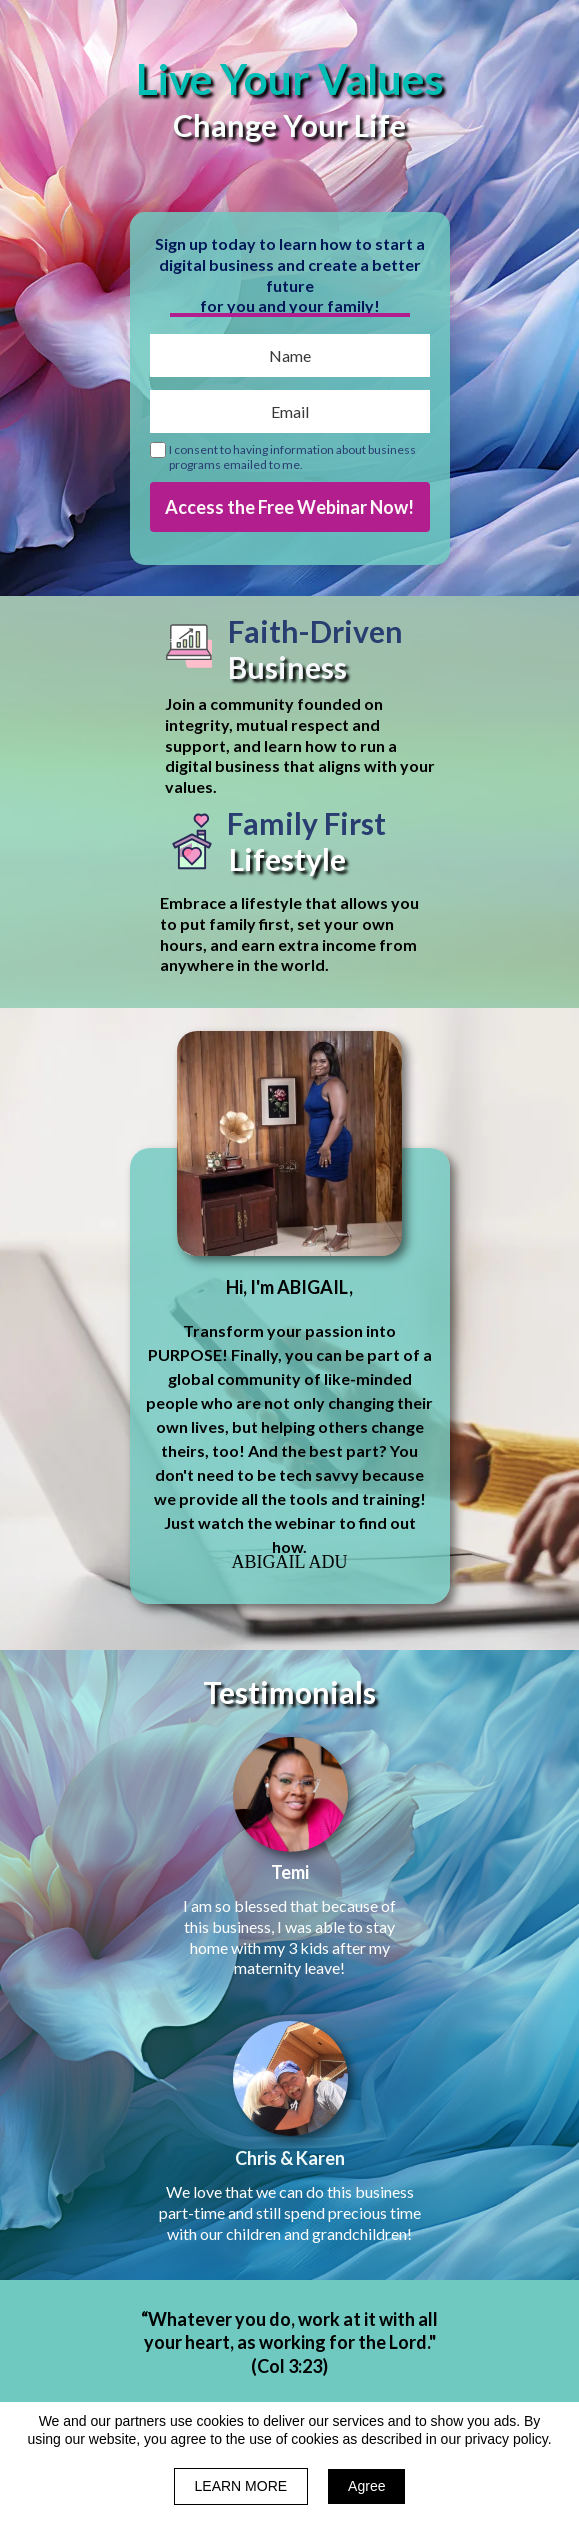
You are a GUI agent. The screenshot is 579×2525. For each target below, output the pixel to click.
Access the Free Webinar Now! (290, 507)
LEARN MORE (241, 2486)
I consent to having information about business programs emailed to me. (292, 457)
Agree (366, 2486)
